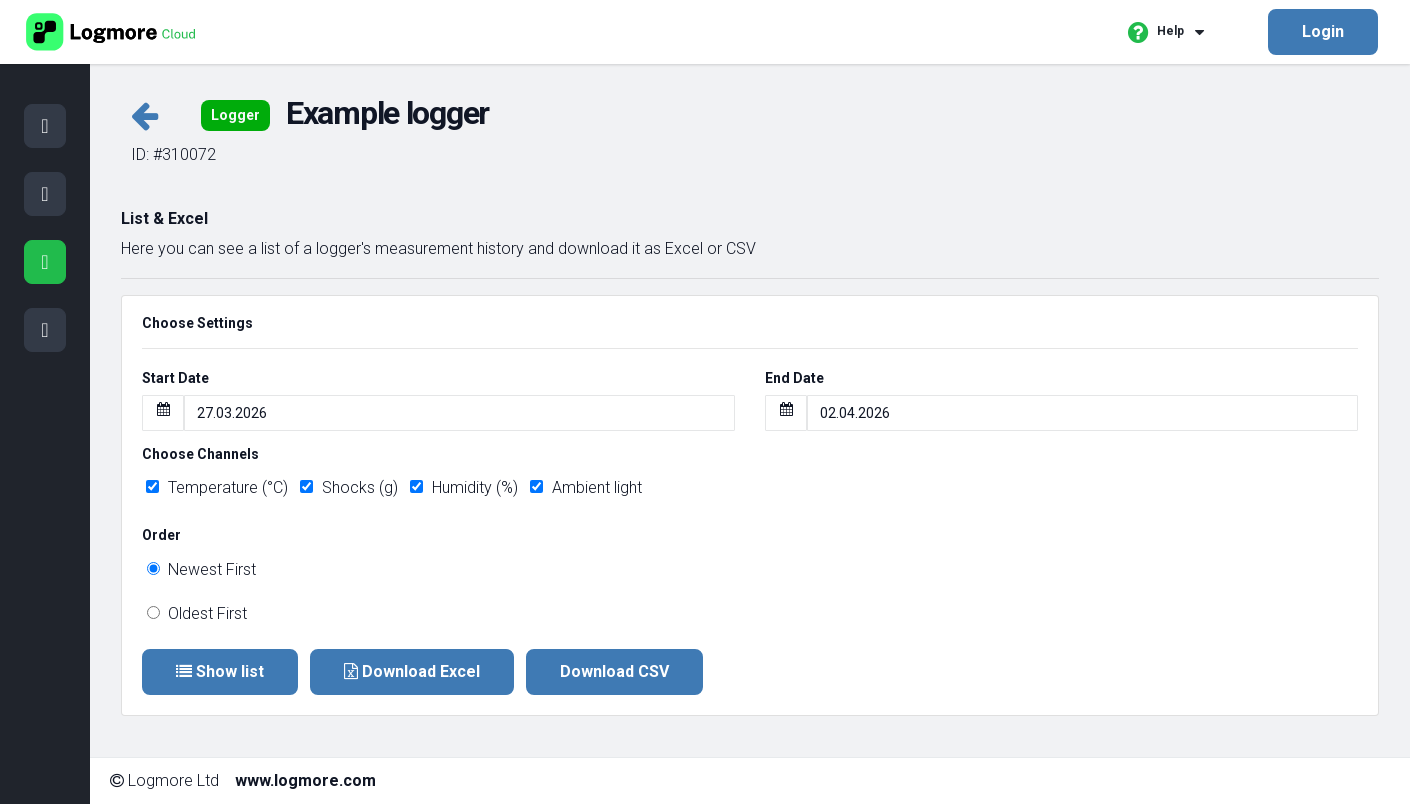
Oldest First (197, 613)
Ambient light (586, 487)
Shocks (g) (349, 487)
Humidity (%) (464, 487)
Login (1323, 31)
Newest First (201, 569)
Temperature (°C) (217, 487)
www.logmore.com (305, 780)
